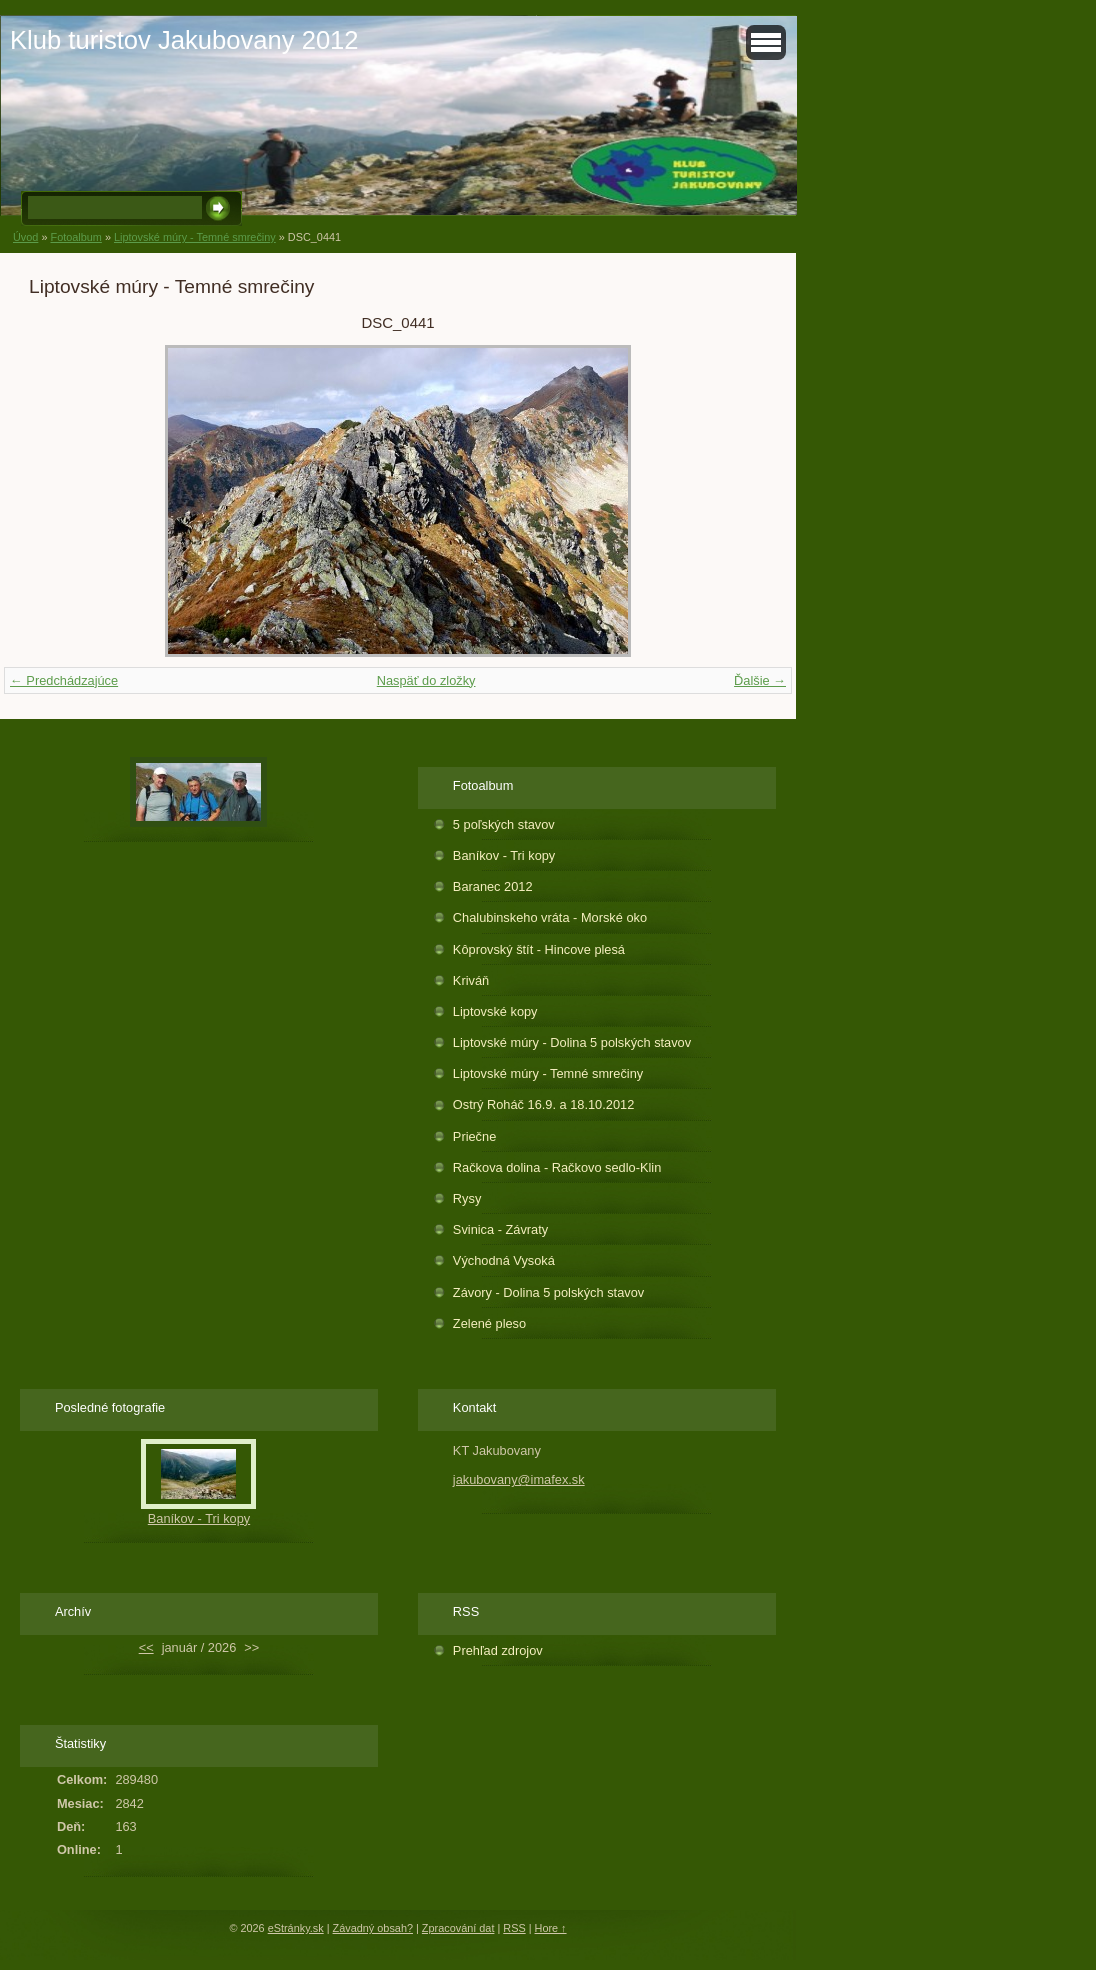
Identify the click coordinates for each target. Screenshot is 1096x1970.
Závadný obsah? (373, 1928)
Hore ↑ (551, 1928)
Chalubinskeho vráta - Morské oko (550, 917)
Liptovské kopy (495, 1011)
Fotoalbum (75, 237)
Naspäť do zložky (426, 680)
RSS (514, 1928)
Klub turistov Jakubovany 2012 (184, 40)
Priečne (474, 1136)
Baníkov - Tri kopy (504, 855)
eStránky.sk (296, 1928)
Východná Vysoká (504, 1260)
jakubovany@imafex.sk (519, 1479)
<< (146, 1647)
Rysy (467, 1198)
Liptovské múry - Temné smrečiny (195, 237)
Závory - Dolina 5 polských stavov (548, 1292)
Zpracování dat (458, 1928)
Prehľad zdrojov (498, 1650)
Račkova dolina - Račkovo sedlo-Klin (557, 1167)
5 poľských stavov (504, 824)
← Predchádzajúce (64, 680)
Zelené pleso (489, 1323)
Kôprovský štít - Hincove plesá (539, 949)
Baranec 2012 (493, 886)
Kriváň (471, 980)
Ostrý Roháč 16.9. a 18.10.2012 (543, 1104)
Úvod (25, 237)
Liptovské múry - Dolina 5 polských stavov (572, 1042)
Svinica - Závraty (500, 1229)
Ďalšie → (760, 680)
